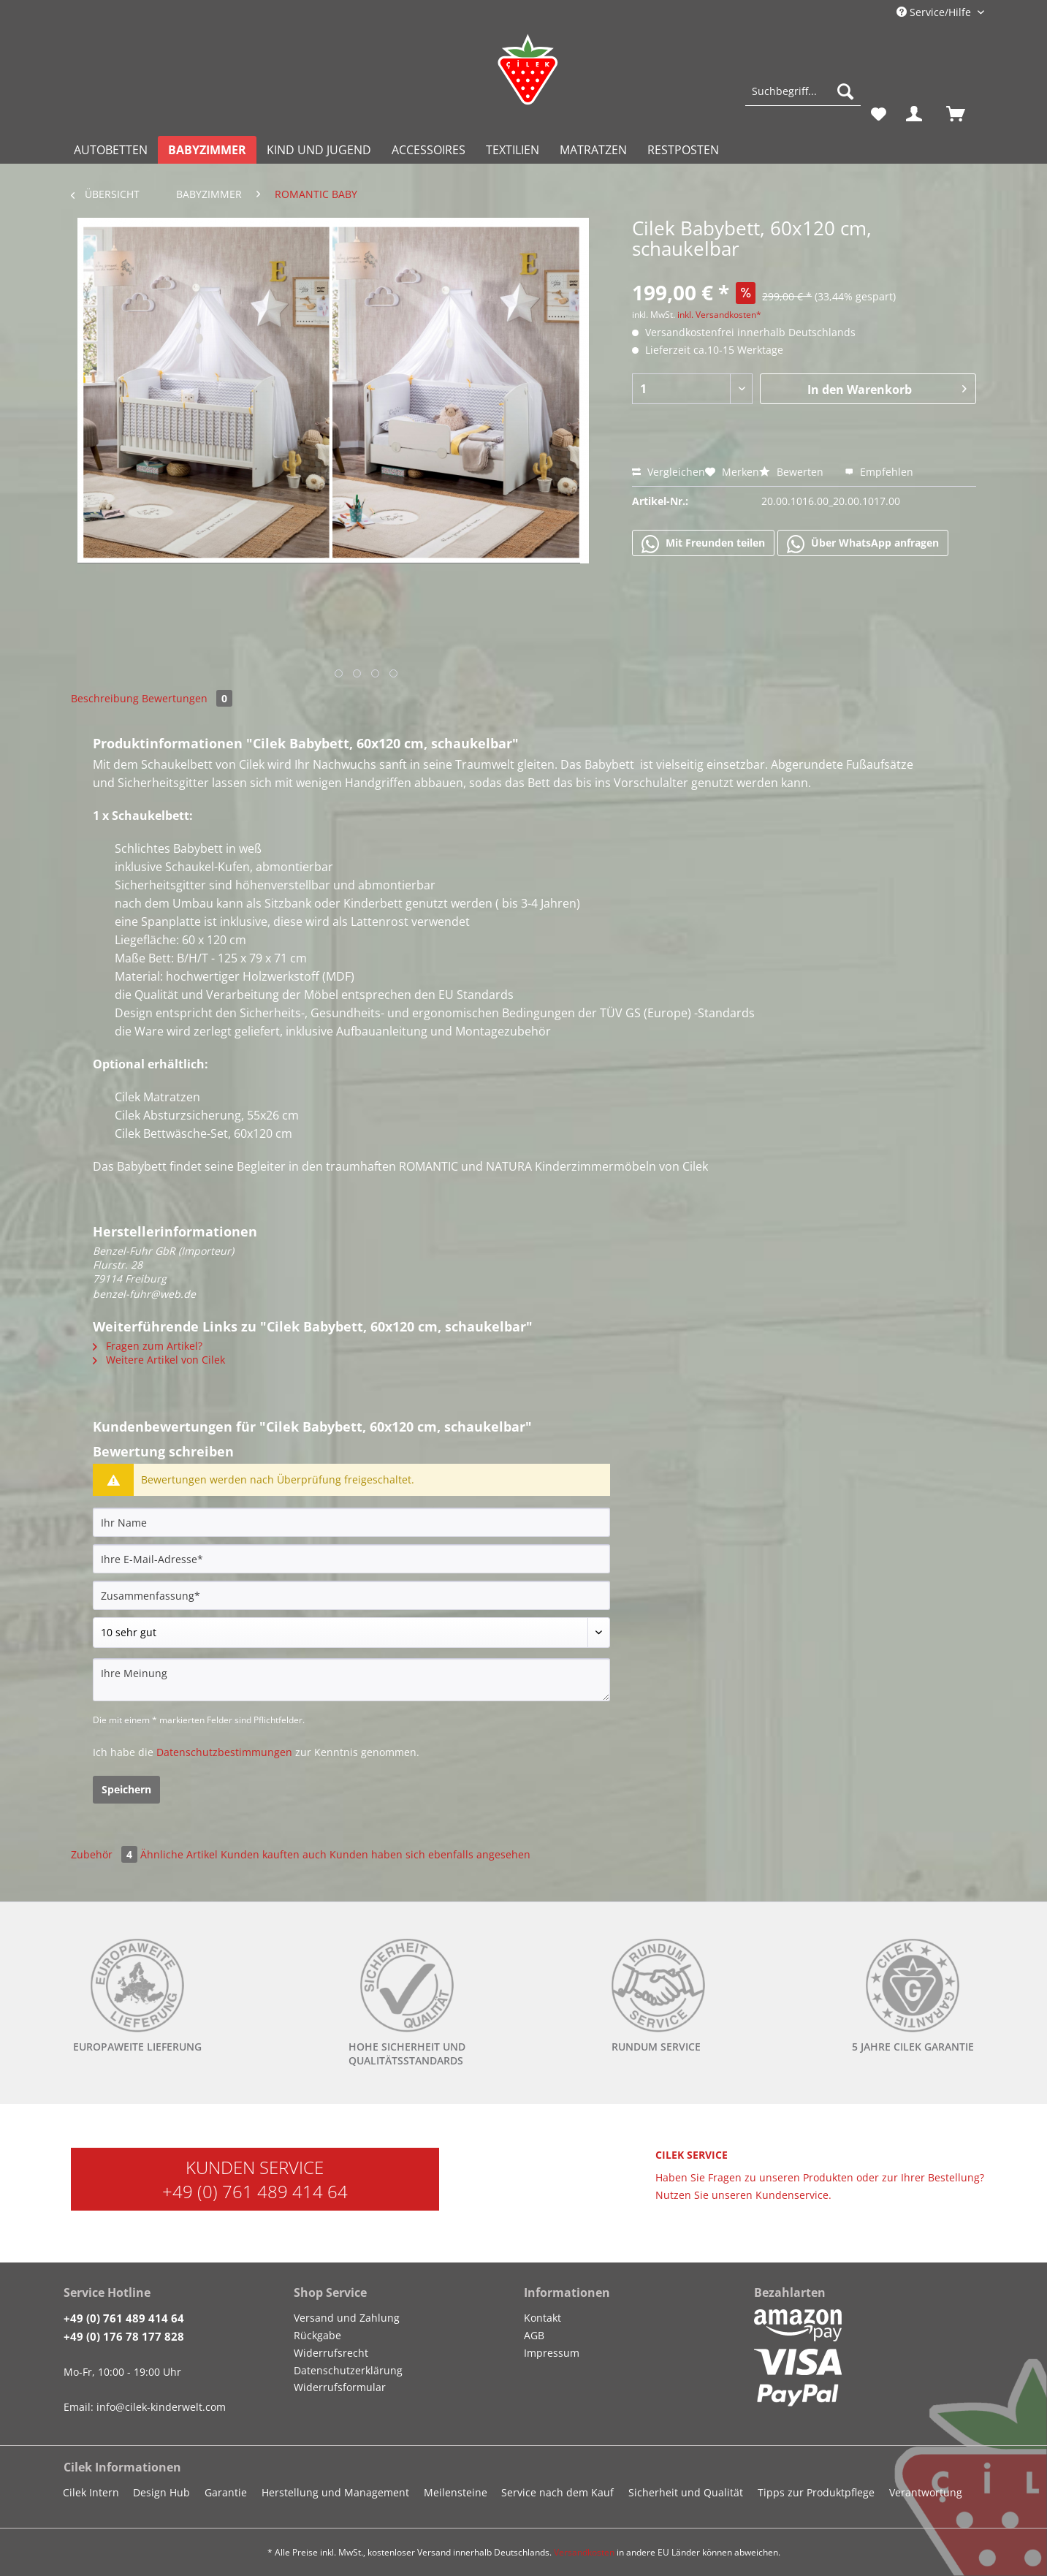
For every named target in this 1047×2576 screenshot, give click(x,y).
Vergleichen (668, 472)
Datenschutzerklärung (348, 2370)
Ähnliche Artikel (179, 1854)
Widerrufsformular (340, 2387)
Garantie (226, 2492)
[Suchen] (845, 91)
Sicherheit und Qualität (685, 2492)
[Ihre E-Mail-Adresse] (351, 1558)
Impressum (551, 2353)
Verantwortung (925, 2492)
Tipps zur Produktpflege (816, 2492)
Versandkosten (584, 2552)
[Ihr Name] (351, 1522)
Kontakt (542, 2318)
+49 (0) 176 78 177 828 (124, 2336)
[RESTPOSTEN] (683, 150)
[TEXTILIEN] (512, 150)
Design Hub (161, 2492)
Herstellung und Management (335, 2492)
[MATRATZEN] (593, 150)
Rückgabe (317, 2335)
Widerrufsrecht (331, 2353)
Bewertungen (187, 698)
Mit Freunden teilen (703, 543)
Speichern (126, 1789)
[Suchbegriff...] (802, 91)
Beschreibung (105, 698)
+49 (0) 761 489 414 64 (255, 2191)
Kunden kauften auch (274, 1854)
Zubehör (105, 1854)
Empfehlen (879, 472)
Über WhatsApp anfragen (863, 543)
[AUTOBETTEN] (111, 150)
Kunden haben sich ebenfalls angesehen (430, 1854)
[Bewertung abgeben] (351, 1632)
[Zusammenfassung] (351, 1595)
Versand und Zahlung (347, 2318)
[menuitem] (802, 98)
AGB (534, 2335)
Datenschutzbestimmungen (224, 1752)
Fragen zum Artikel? (147, 1346)
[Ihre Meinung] (351, 1679)
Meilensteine (455, 2492)
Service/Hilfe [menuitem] (935, 12)
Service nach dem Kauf (557, 2492)
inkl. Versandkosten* (719, 314)
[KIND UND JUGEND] (318, 150)
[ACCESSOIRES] (428, 150)
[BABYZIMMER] (207, 150)
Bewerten (792, 472)
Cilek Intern (91, 2492)
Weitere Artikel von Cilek (159, 1360)
